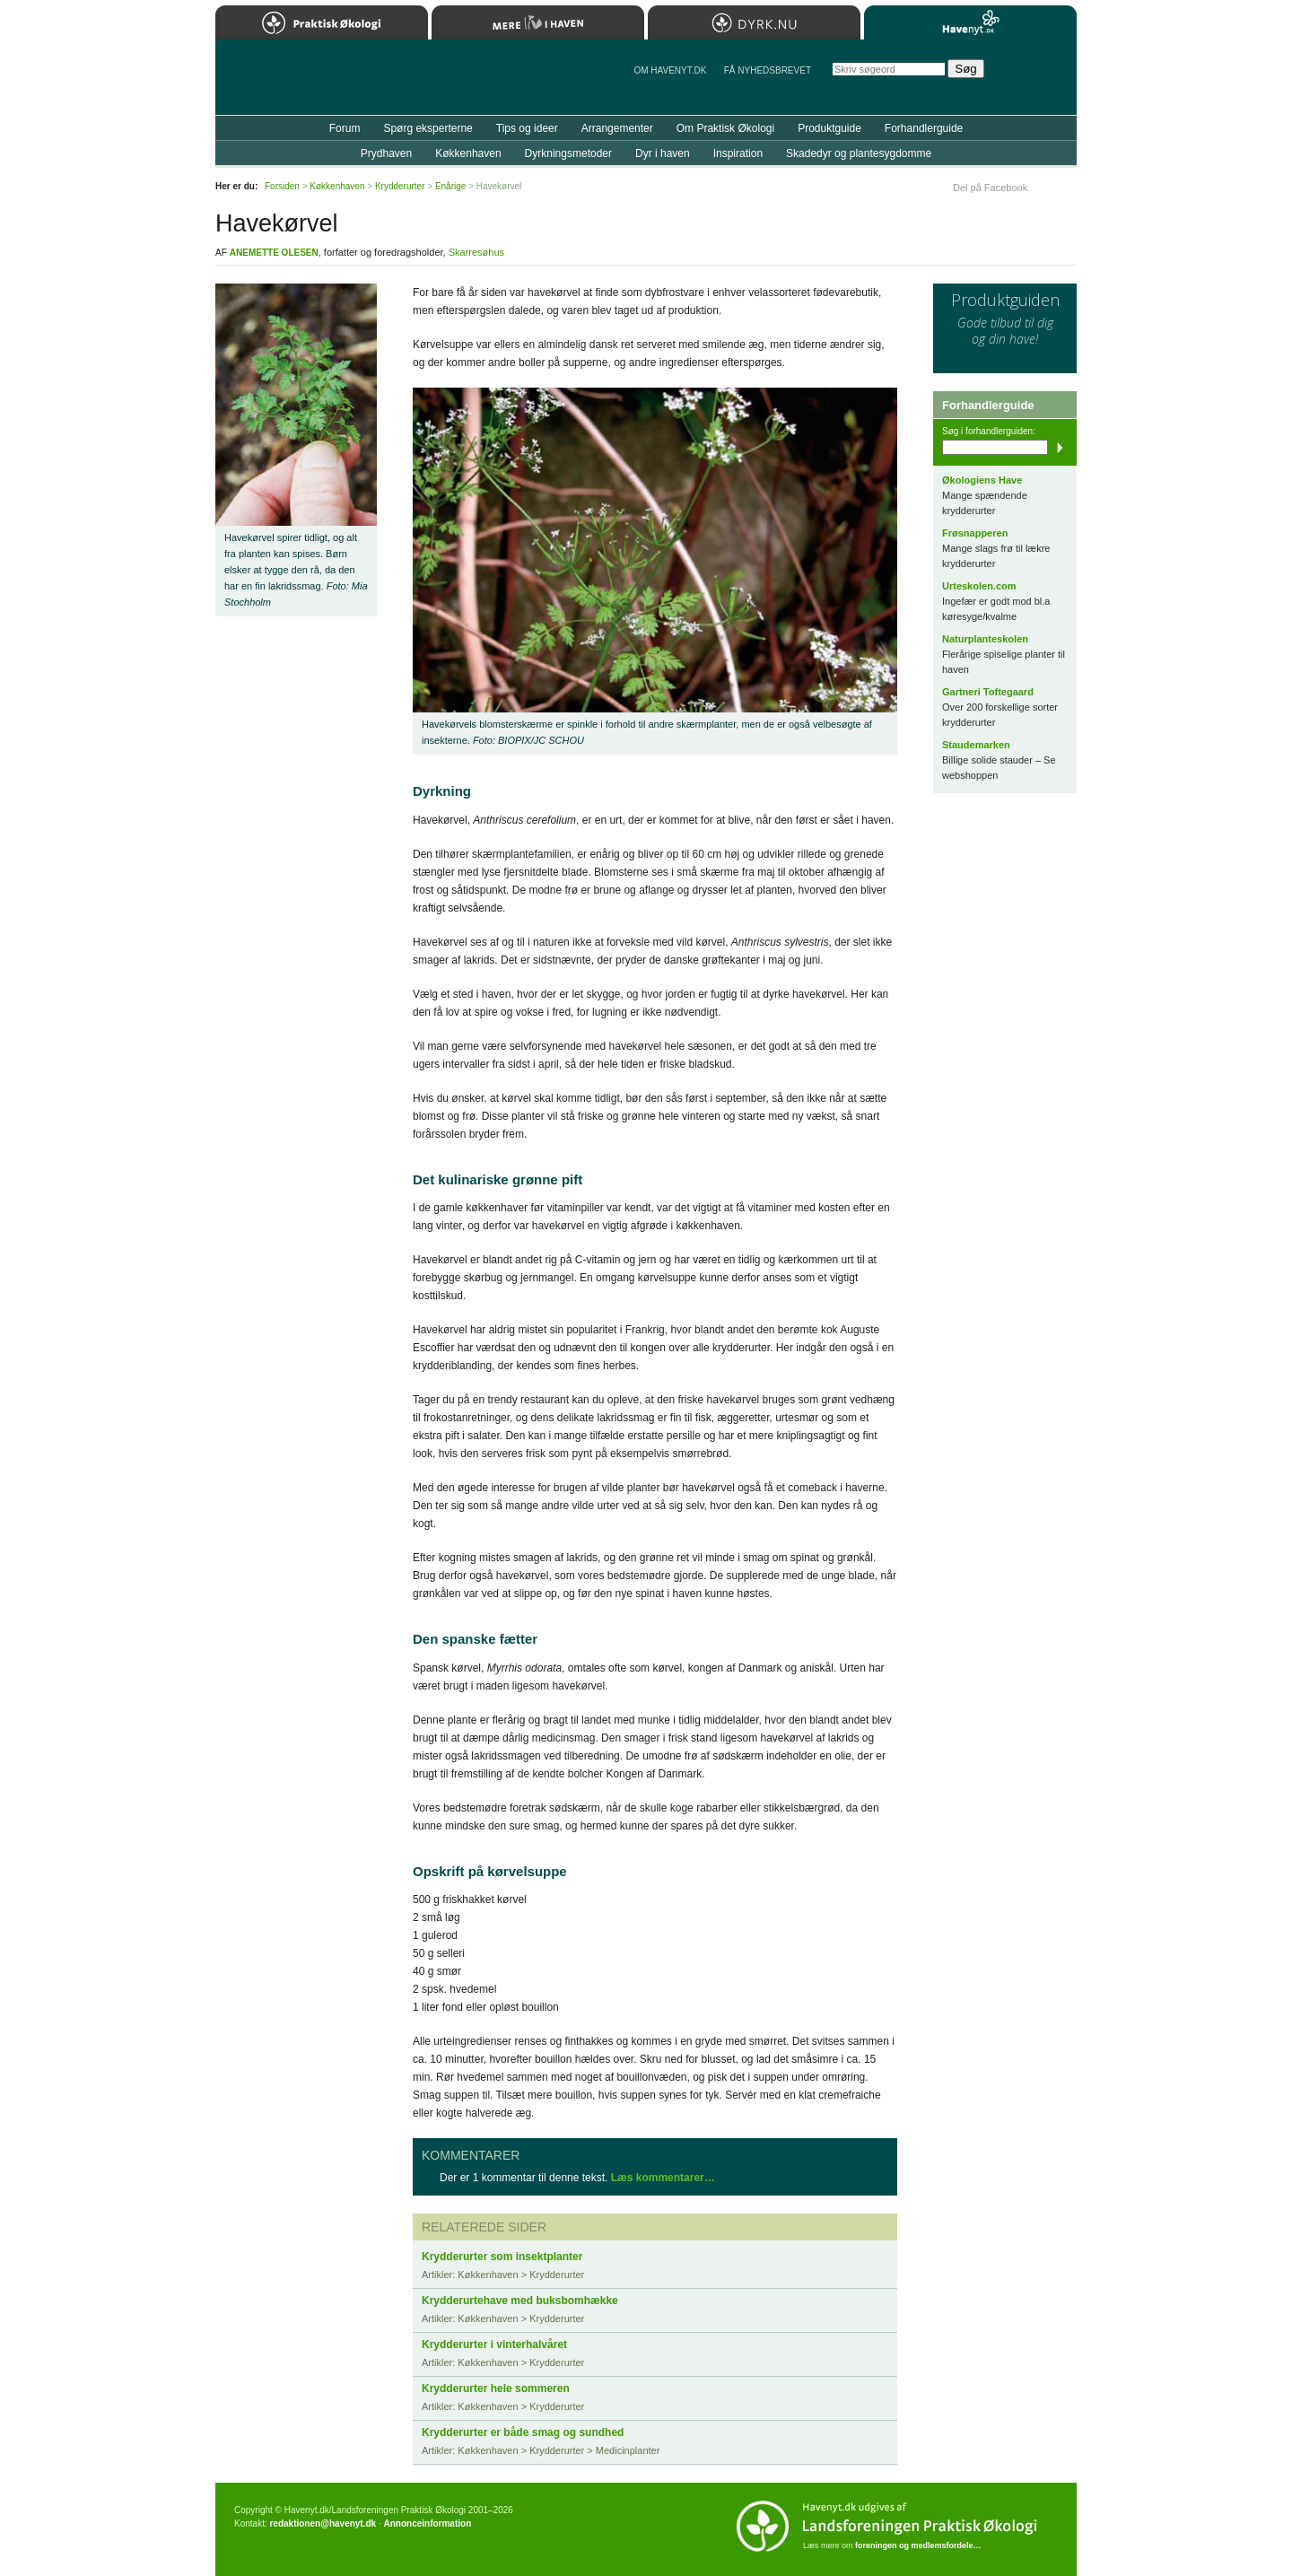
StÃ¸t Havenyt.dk (1037, 77)
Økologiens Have (982, 480)
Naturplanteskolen (985, 638)
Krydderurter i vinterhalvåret (494, 2344)
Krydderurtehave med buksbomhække (520, 2300)
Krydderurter (400, 186)
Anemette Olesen (274, 253)
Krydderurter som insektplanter (502, 2256)
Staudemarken (976, 744)
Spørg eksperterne (427, 128)
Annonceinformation (427, 2523)
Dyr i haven (662, 153)
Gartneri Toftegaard (988, 691)
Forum (345, 128)
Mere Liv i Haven (538, 22)
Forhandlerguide (924, 128)
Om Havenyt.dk (669, 70)
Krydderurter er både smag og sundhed (523, 2432)
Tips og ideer (527, 128)
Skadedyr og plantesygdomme (858, 153)
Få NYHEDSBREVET (767, 70)
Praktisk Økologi (321, 22)
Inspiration (738, 153)
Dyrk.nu (754, 22)
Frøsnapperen (975, 533)
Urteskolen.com (979, 586)
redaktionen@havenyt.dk (322, 2523)
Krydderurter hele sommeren (496, 2388)
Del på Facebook (990, 187)
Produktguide (829, 128)
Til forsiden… (293, 84)
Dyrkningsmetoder (568, 153)
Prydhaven (386, 153)
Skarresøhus (476, 252)
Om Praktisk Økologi (725, 128)
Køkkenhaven (468, 153)
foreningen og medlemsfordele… (918, 2545)
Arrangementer (617, 128)
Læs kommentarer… (663, 2177)
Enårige (450, 186)
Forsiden (282, 186)
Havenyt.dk (970, 22)
